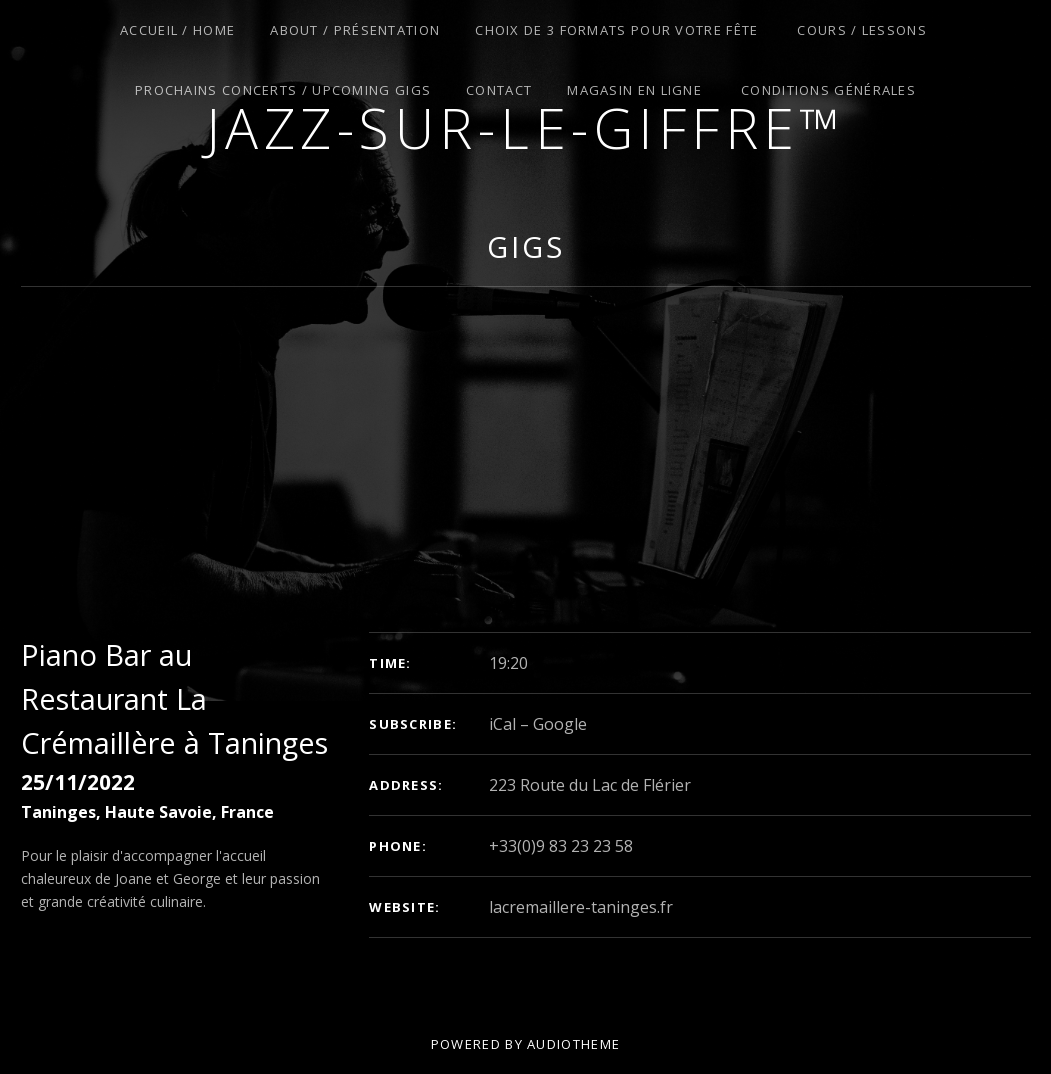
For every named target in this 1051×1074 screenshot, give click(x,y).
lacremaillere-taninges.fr (581, 907)
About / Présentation (355, 30)
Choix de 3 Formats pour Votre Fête (616, 30)
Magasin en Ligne (634, 90)
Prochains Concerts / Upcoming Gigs (283, 90)
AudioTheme (573, 1044)
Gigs (526, 246)
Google (560, 724)
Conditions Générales (828, 90)
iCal (502, 724)
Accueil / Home (177, 30)
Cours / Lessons (862, 30)
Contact (499, 90)
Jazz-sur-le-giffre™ (526, 127)
